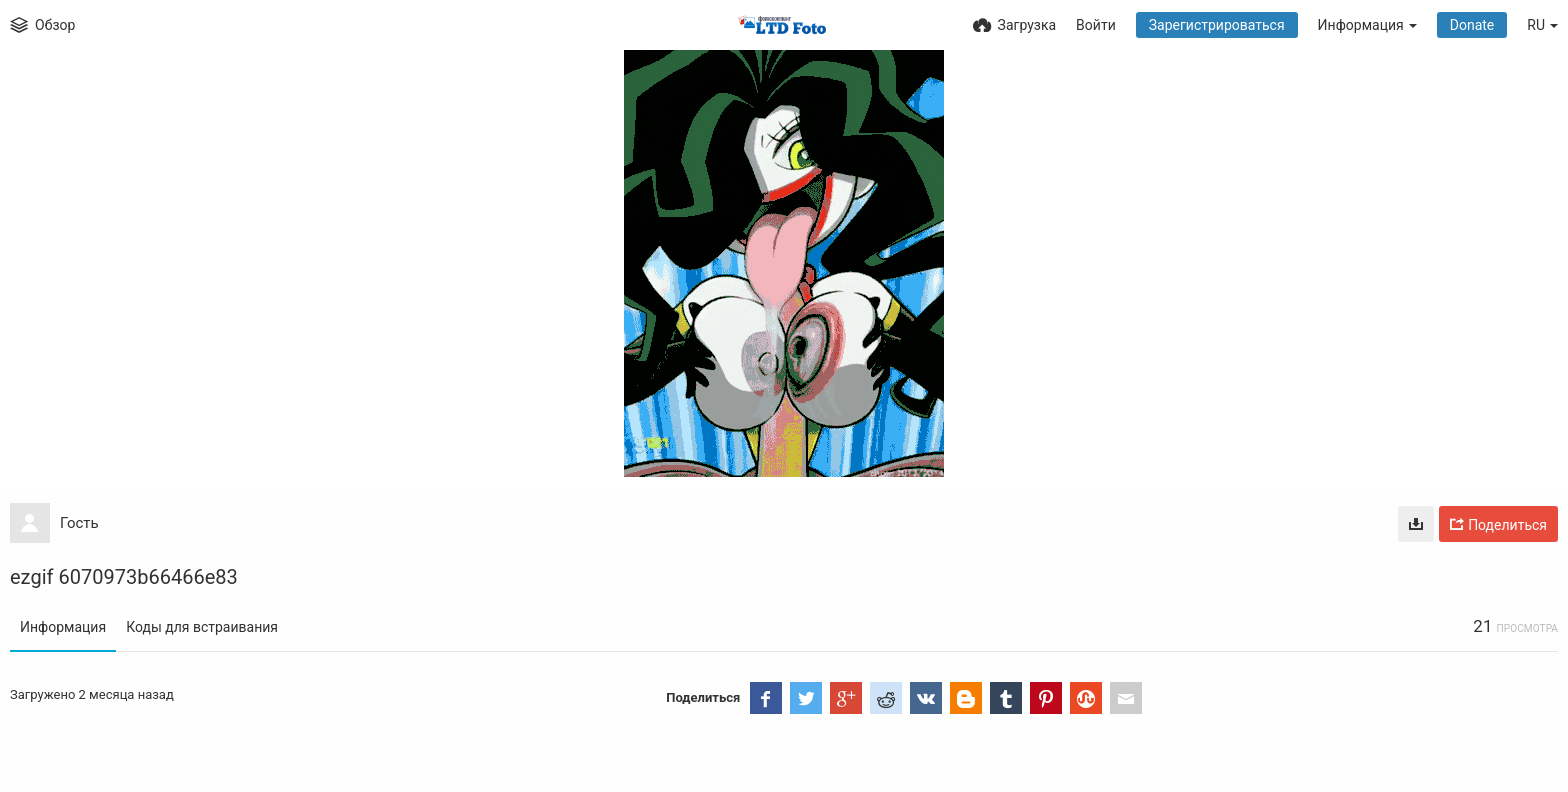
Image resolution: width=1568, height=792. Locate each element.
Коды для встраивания (202, 627)
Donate (1472, 25)
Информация (63, 627)
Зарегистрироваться (1217, 25)
